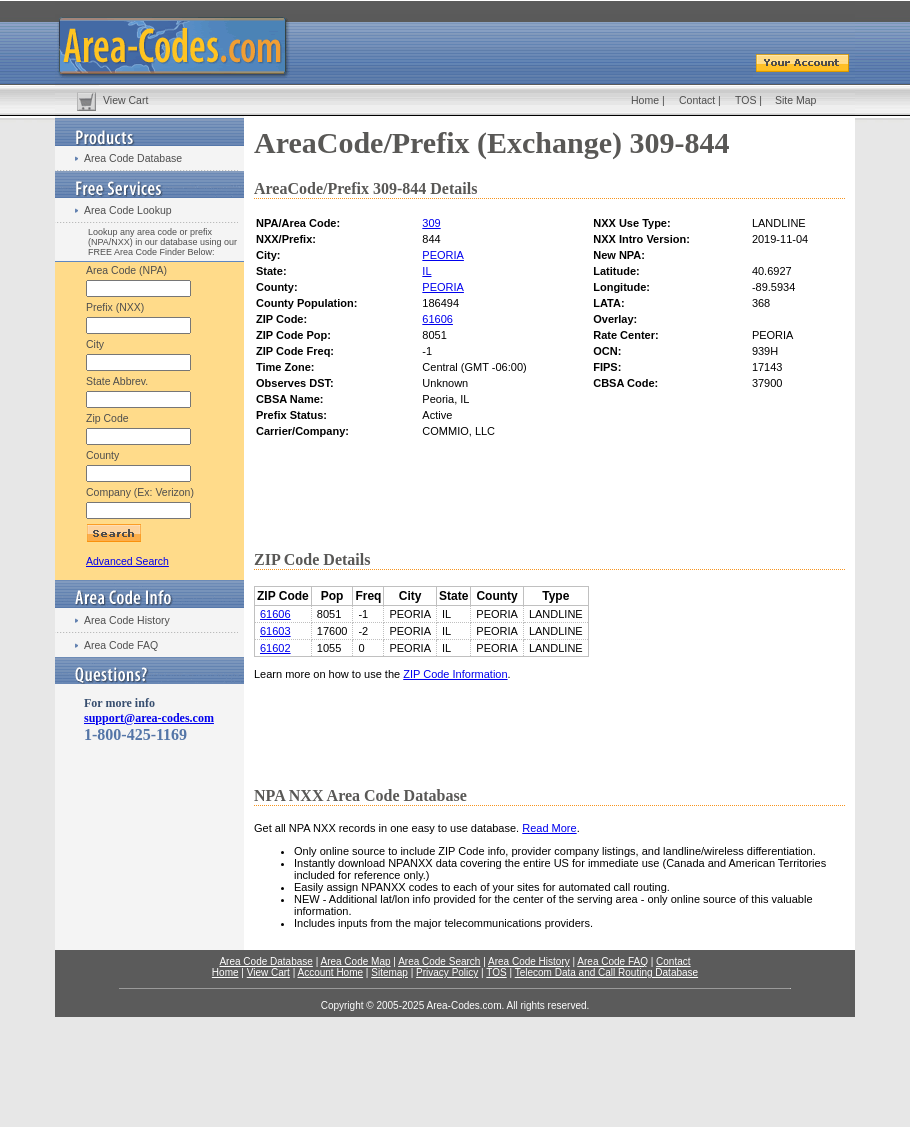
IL (426, 271)
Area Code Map (355, 961)
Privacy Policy (447, 972)
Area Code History (127, 620)
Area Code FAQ (121, 645)
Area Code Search (439, 961)
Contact (697, 100)
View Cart (125, 100)
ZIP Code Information (455, 674)
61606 (437, 319)
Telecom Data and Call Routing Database (606, 972)
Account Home (330, 972)
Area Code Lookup (128, 210)
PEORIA (443, 255)
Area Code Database (133, 158)
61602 (275, 648)
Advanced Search (127, 561)
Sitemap (389, 972)
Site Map (795, 100)
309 (431, 223)
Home (645, 100)
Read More (549, 828)
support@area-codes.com (149, 718)
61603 (275, 631)
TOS (745, 100)
